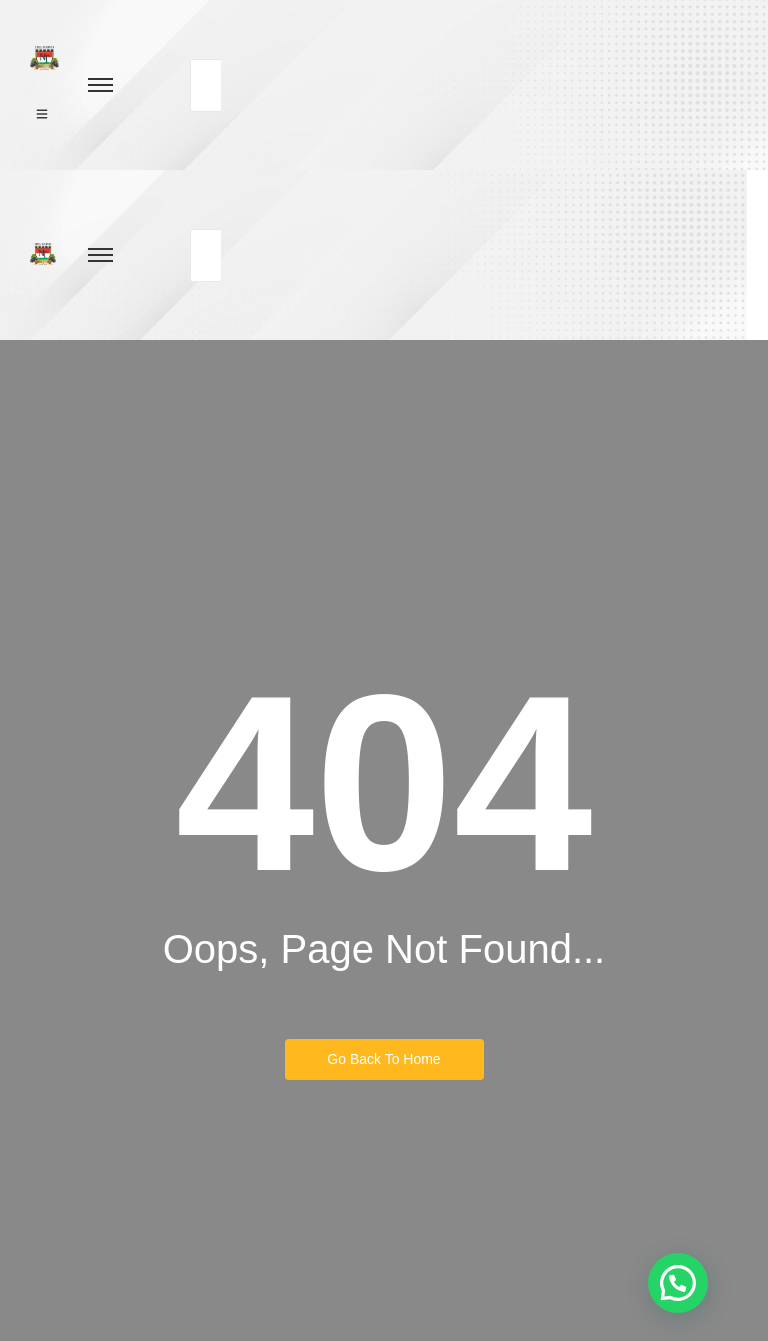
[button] (678, 1283)
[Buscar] (206, 85)
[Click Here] (42, 113)
